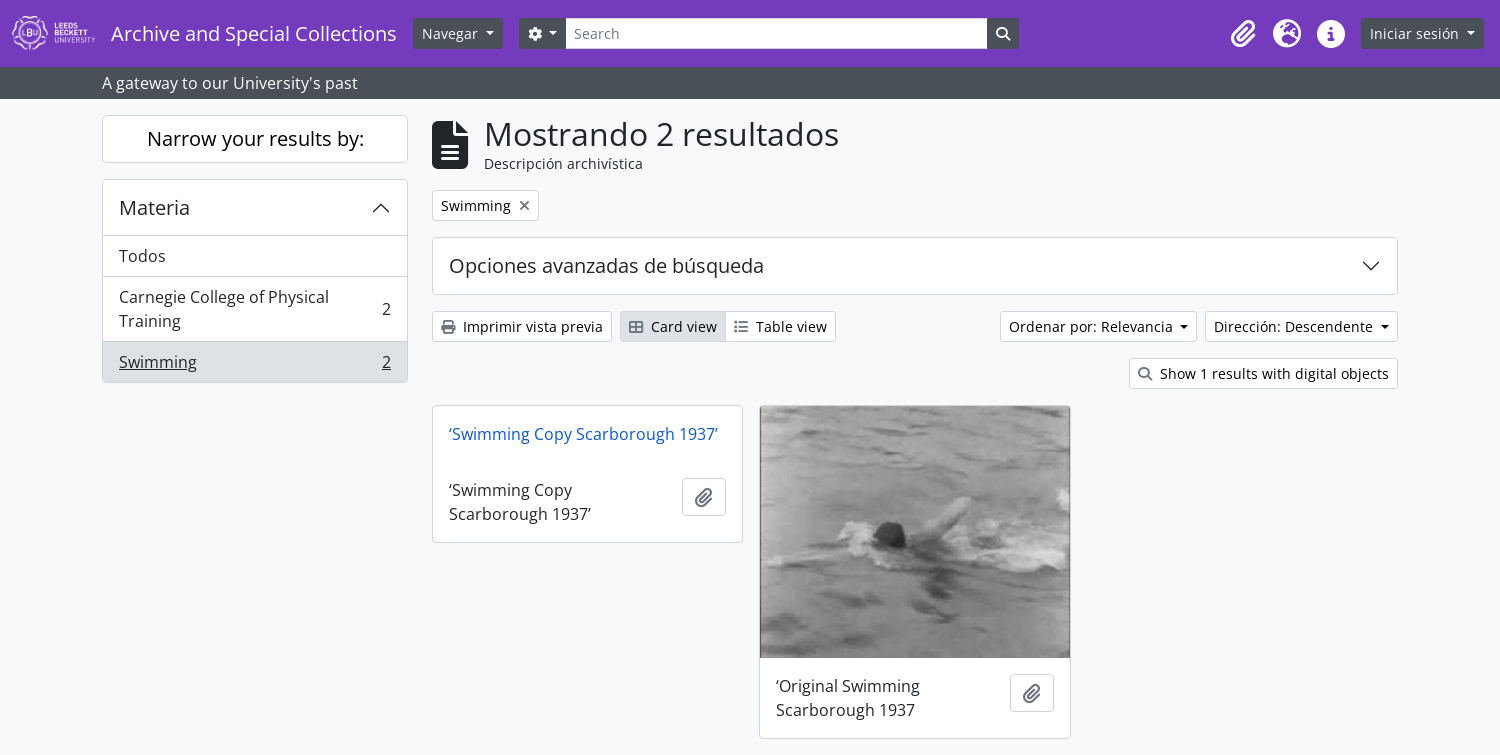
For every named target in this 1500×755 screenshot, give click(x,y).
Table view (780, 326)
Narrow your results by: (255, 138)
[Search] (776, 33)
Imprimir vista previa (522, 326)
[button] (1243, 34)
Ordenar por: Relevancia (1093, 326)
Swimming (254, 366)
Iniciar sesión (1416, 33)
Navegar (452, 33)
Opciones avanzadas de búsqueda (606, 265)
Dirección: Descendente (1295, 326)
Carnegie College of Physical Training (254, 309)
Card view (673, 326)
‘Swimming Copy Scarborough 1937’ (583, 434)
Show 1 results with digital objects (1263, 373)
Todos (142, 256)
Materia (154, 207)
